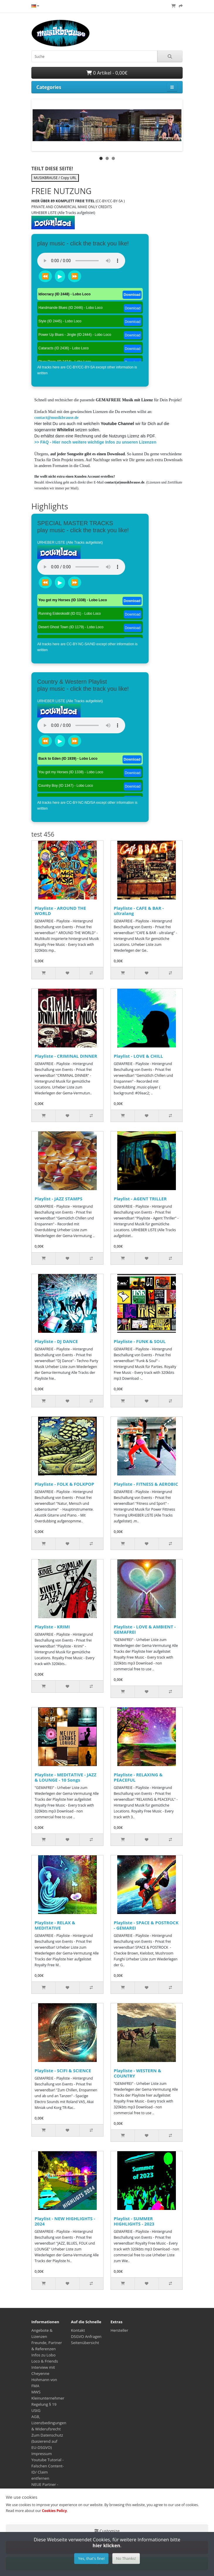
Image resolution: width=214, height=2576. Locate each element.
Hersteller (119, 2330)
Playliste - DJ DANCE (56, 1341)
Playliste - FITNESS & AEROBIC (146, 1484)
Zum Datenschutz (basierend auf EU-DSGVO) (47, 2441)
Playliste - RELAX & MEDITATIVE (55, 1925)
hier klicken (106, 2545)
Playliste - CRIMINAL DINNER (66, 1056)
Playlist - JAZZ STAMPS (58, 1199)
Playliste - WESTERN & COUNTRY (137, 2073)
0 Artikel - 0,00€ (106, 73)
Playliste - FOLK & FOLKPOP (64, 1484)
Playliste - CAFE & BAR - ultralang (139, 910)
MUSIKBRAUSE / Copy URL (55, 177)
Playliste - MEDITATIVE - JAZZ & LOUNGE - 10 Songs (65, 1777)
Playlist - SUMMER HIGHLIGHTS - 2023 (134, 2221)
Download (132, 295)
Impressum (41, 2453)
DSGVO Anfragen (86, 2336)
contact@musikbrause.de (56, 417)
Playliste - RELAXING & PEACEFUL (138, 1777)
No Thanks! (126, 2558)
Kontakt (78, 2330)
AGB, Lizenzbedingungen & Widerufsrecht (48, 2423)
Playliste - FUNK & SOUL (140, 1341)
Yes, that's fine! (91, 2558)
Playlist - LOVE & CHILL (138, 1056)
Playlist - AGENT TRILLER (140, 1199)
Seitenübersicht (85, 2342)
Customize (107, 2531)
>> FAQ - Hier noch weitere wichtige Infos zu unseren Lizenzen (95, 442)
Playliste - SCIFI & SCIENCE (63, 2070)
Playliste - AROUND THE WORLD (60, 910)
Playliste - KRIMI (52, 1627)
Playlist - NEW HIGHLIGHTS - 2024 (65, 2221)
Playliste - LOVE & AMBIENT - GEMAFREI (145, 1629)
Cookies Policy (54, 2510)
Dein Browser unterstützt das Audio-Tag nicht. (81, 261)
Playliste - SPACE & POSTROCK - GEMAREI (146, 1925)
